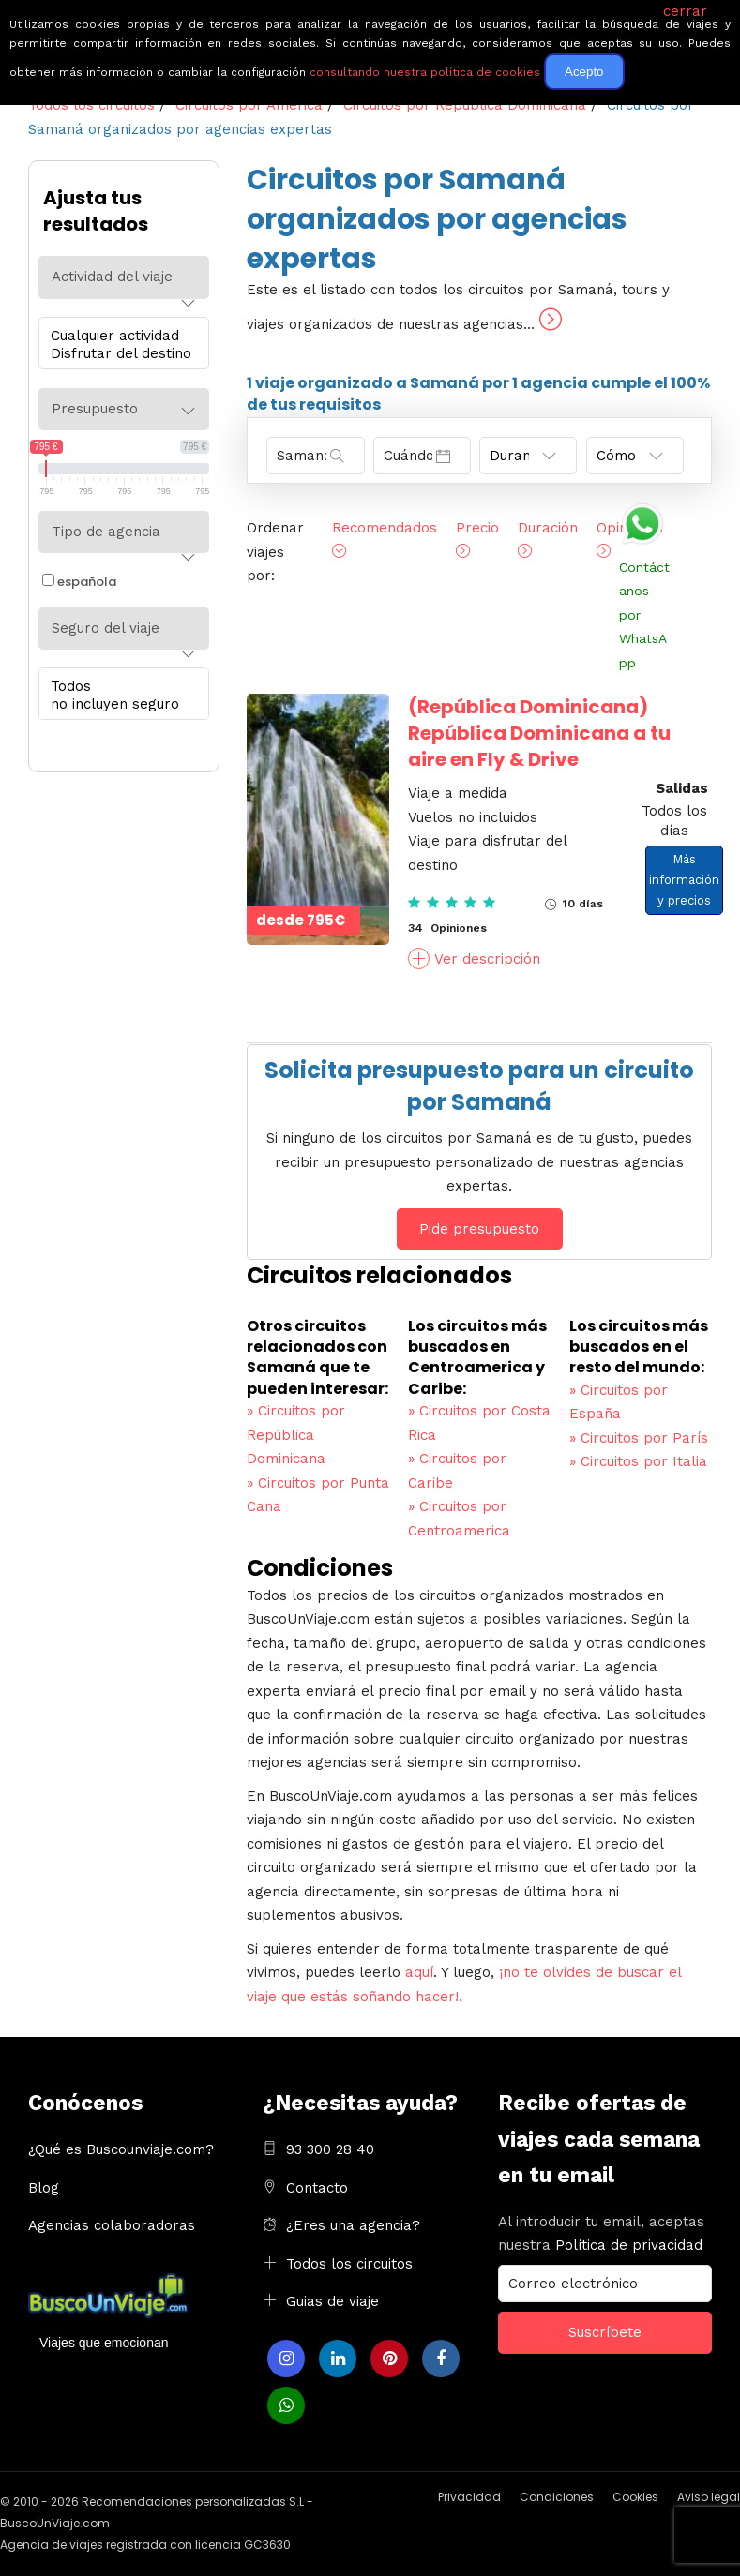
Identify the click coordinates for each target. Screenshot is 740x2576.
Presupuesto (95, 408)
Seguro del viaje (105, 628)
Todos (119, 687)
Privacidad (469, 2497)
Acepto (584, 72)
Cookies (635, 2497)
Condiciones (557, 2497)
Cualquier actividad (119, 336)
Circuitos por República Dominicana (296, 1434)
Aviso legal (708, 2497)
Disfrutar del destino (119, 354)
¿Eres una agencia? (353, 2225)
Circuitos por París (638, 1438)
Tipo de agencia (106, 531)
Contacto (317, 2187)
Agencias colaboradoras (111, 2225)
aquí (419, 1972)
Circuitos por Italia (638, 1461)
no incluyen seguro (119, 704)
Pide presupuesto (479, 1229)
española (79, 582)
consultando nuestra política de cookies (425, 72)
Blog (43, 2187)
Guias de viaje (332, 2301)
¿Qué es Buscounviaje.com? (121, 2149)
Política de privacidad (628, 2245)
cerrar (685, 11)
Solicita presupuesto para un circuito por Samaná (479, 1086)
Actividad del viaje (112, 276)
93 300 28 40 (330, 2149)
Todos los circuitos (349, 2263)
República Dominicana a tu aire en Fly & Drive (539, 733)
